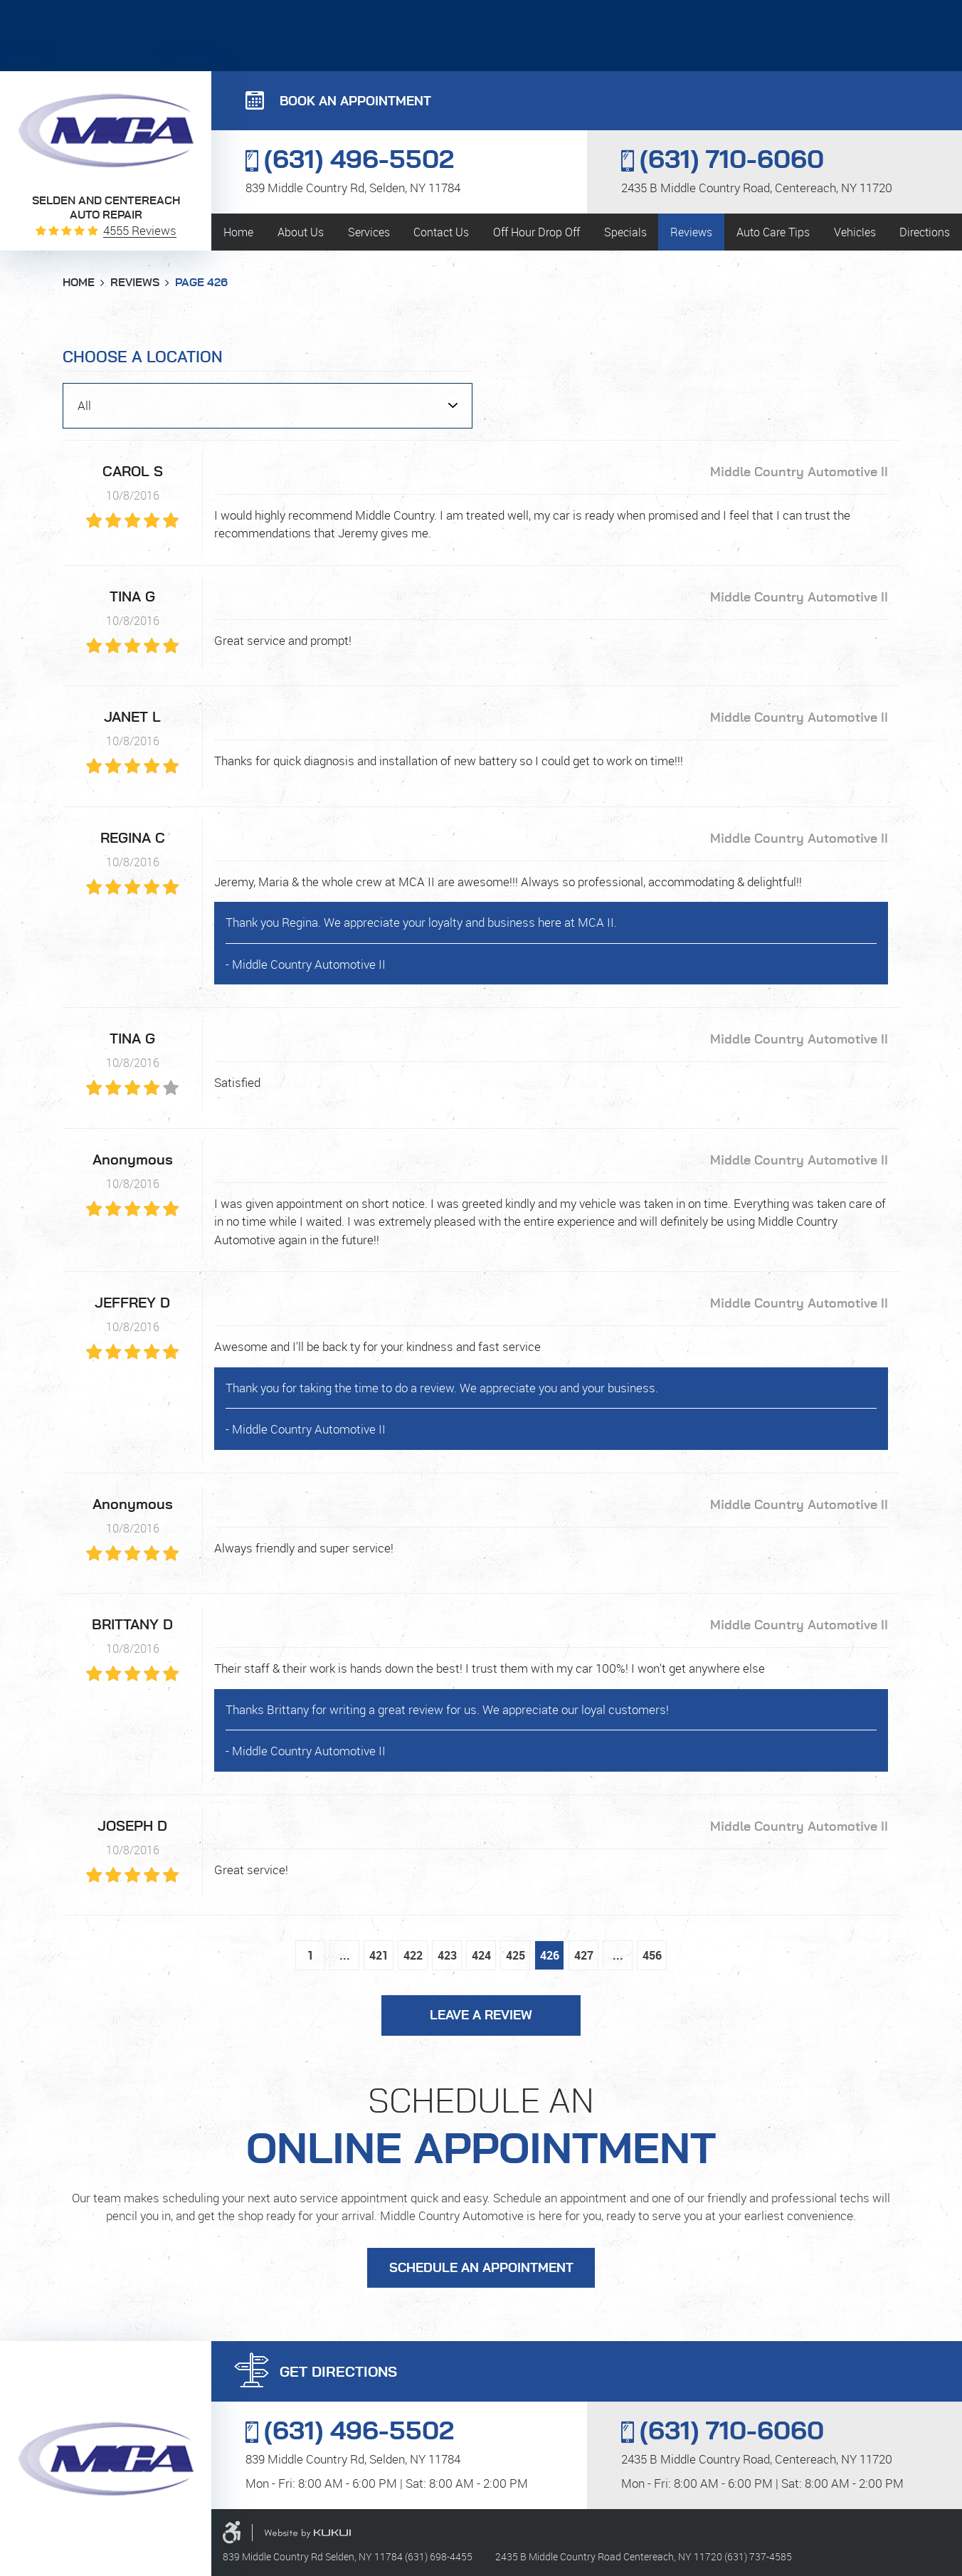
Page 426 (201, 282)
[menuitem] (238, 232)
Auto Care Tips (773, 232)
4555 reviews (139, 230)
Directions (924, 232)
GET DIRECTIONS (338, 2372)
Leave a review (481, 2015)
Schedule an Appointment (481, 2268)
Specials (625, 232)
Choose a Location (143, 357)
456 (652, 1955)
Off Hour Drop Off (536, 232)
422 (413, 1955)
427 (583, 1955)
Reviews (691, 232)
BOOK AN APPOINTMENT (355, 101)
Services (369, 232)
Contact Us (441, 232)
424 (481, 1955)
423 (447, 1955)
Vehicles (855, 232)
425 (515, 1955)
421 (378, 1955)
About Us (301, 232)
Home (238, 232)
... (344, 1955)
